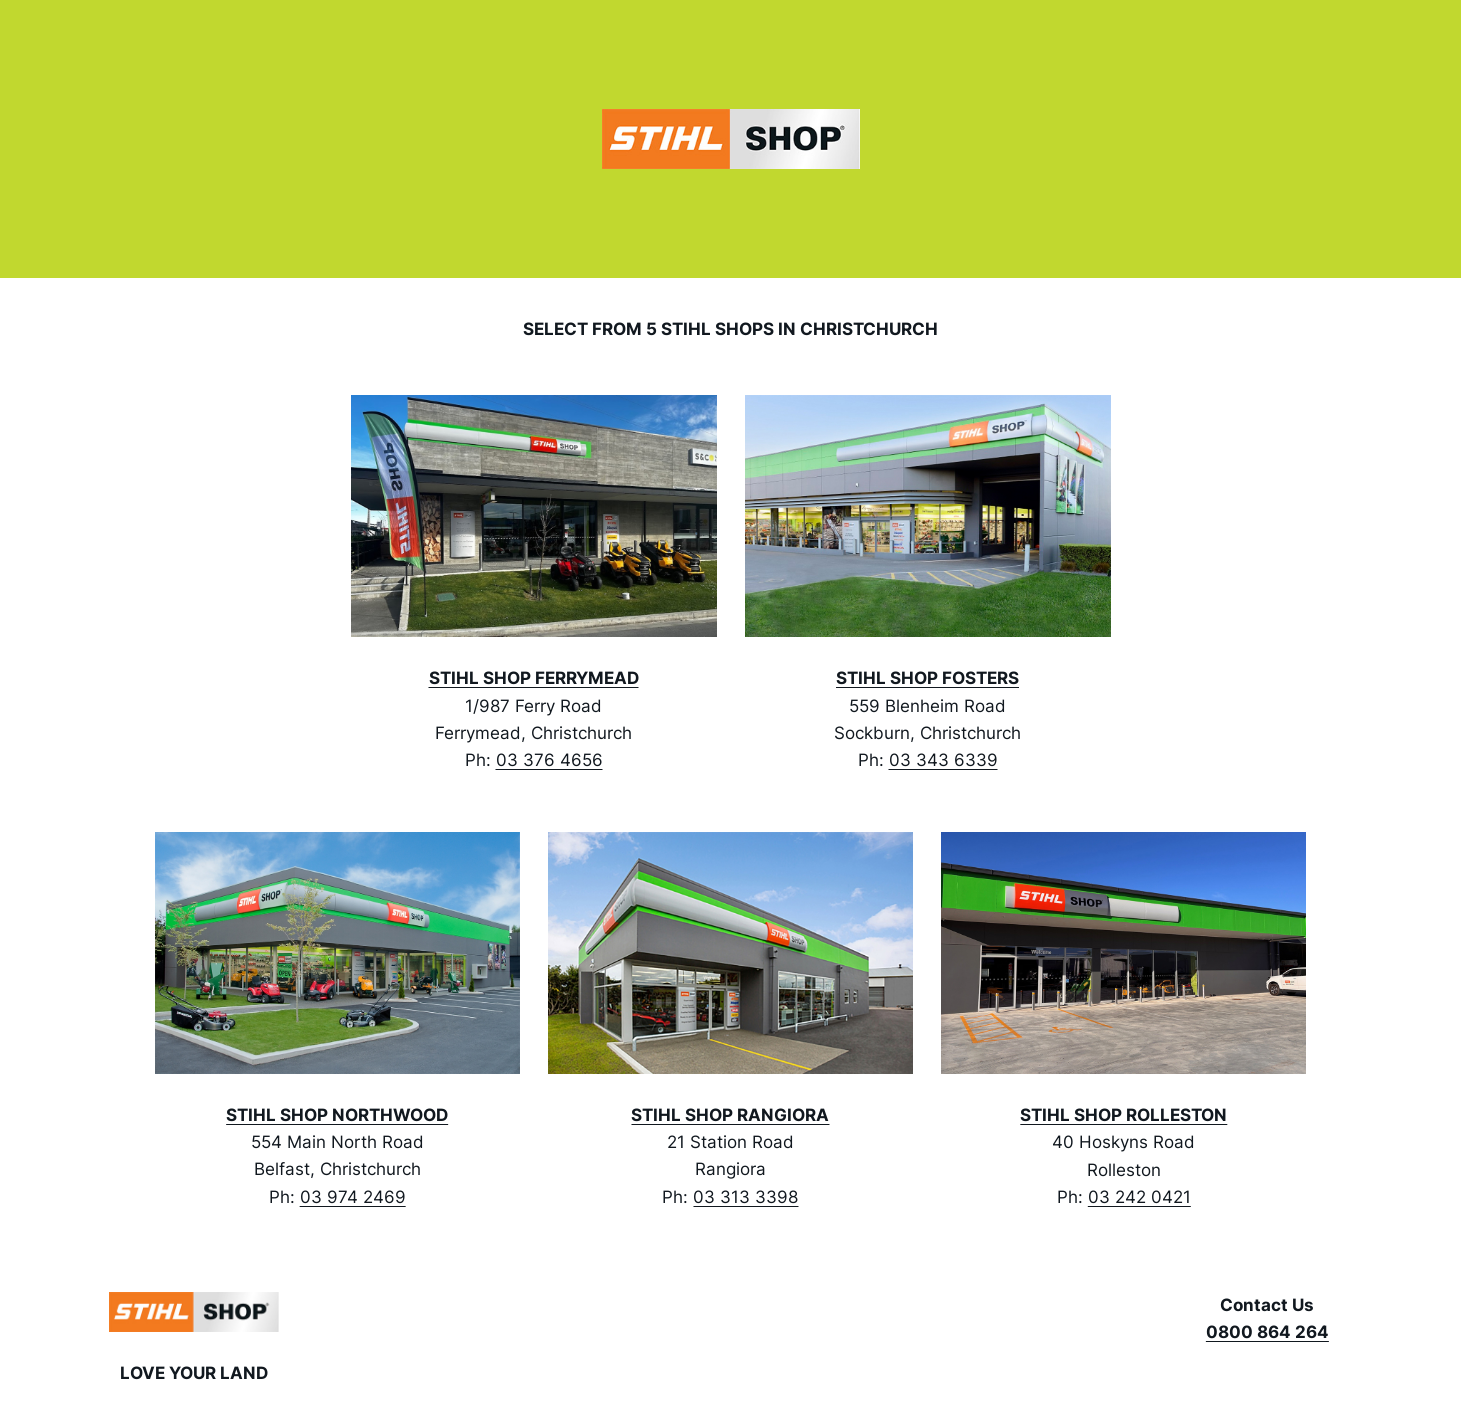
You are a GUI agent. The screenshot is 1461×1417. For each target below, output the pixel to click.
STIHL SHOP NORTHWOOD (337, 1115)
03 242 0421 (1139, 1197)
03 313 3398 (745, 1197)
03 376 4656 (549, 760)
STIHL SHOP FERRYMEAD (534, 678)
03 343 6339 (943, 760)
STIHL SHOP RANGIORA (730, 1115)
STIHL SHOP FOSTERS (927, 678)
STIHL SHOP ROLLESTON (1123, 1115)
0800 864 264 (1267, 1332)
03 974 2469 (353, 1197)
